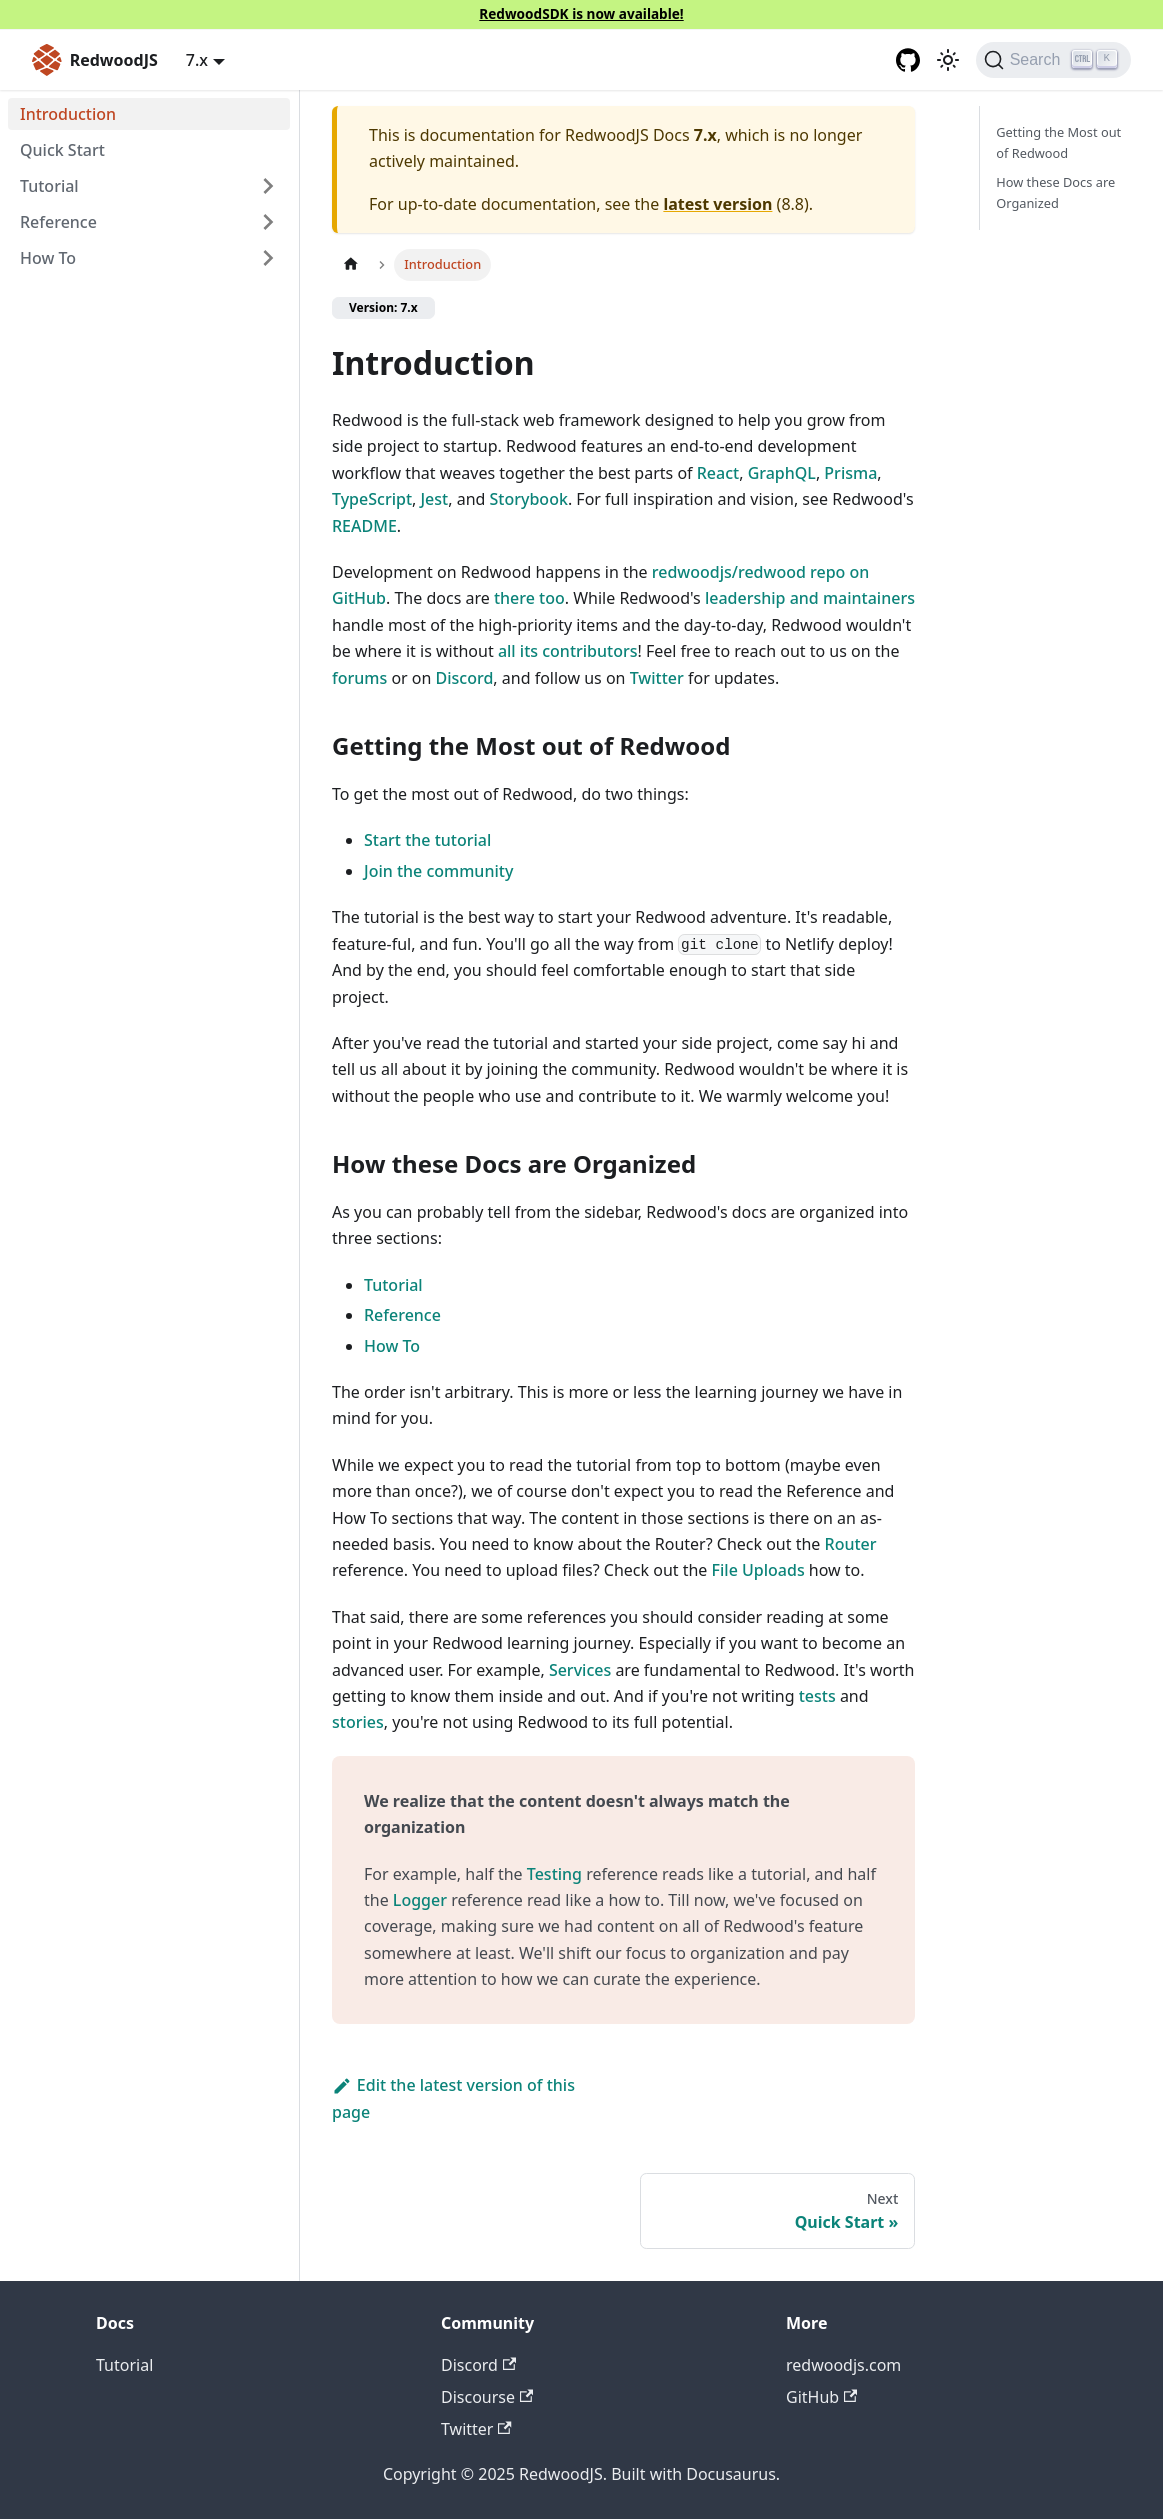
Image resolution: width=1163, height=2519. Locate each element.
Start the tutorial (427, 840)
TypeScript (372, 499)
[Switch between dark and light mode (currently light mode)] (948, 60)
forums (359, 678)
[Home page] (351, 264)
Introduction (68, 114)
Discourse (487, 2397)
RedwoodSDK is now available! (581, 13)
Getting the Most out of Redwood (1058, 142)
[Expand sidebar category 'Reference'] (268, 222)
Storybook (529, 499)
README (364, 526)
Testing (554, 1874)
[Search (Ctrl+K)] (1053, 60)
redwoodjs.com (843, 2365)
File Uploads (758, 1570)
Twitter (657, 678)
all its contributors (568, 651)
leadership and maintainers (810, 598)
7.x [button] (197, 60)
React (718, 473)
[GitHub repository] (908, 60)
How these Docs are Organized (1055, 192)
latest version (717, 204)
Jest (434, 499)
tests (817, 1696)
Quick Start (62, 150)
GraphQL (782, 473)
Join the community (438, 871)
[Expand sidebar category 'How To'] (268, 258)
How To (48, 258)
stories (358, 1722)
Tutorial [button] (49, 186)
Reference (58, 222)
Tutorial (393, 1285)
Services (580, 1670)
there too (529, 598)
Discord (465, 678)
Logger (420, 1900)
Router (851, 1544)
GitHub (821, 2397)
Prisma (850, 473)
